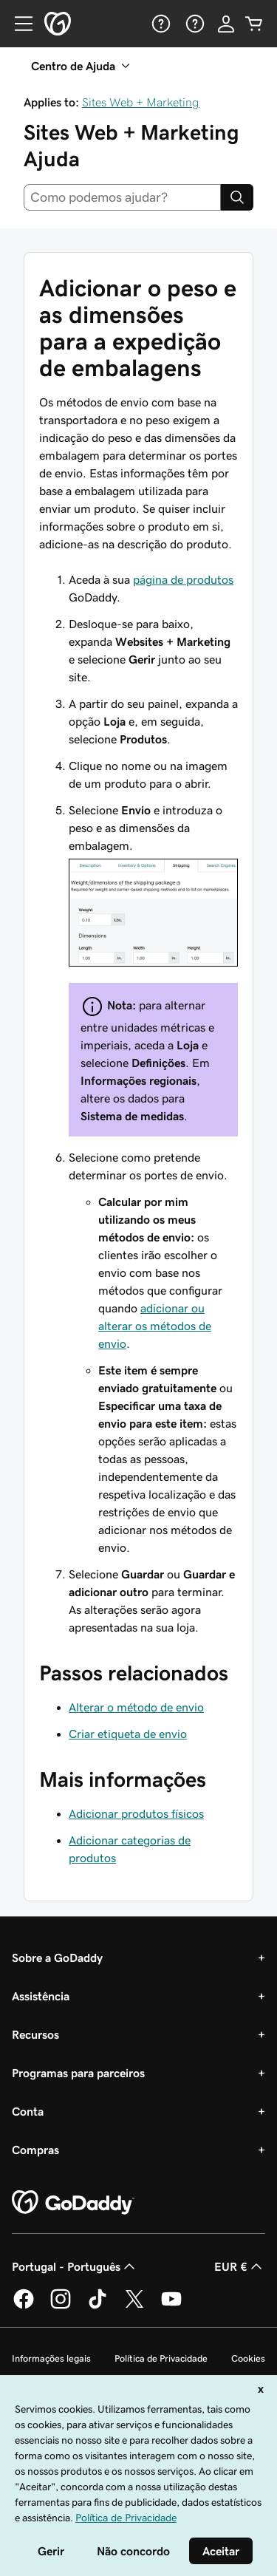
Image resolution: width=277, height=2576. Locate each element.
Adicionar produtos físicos (136, 1813)
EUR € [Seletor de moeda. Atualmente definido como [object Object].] (239, 2266)
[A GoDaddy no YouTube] (171, 2306)
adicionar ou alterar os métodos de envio (154, 1325)
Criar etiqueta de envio (128, 1734)
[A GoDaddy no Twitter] (134, 2306)
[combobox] (122, 197)
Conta (28, 2111)
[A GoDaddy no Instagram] (60, 2306)
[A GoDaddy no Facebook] (23, 2306)
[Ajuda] (159, 24)
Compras (35, 2150)
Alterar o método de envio (136, 1707)
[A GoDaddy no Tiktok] (97, 2306)
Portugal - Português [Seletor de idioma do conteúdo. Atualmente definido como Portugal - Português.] (75, 2266)
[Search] (237, 197)
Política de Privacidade (161, 2358)
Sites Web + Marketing (140, 102)
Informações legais (51, 2358)
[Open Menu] (18, 24)
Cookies (248, 2358)
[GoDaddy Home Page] (73, 2202)
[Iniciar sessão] (226, 24)
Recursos (35, 2034)
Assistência (40, 1996)
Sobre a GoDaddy (57, 1957)
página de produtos (183, 579)
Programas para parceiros (78, 2073)
